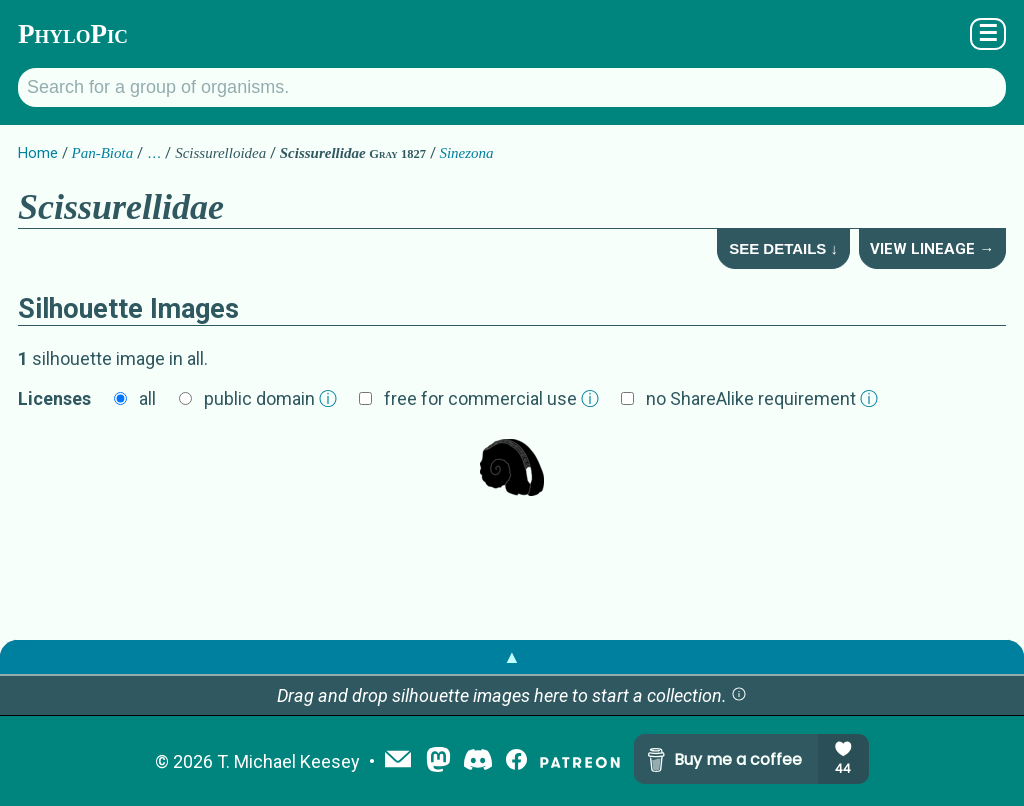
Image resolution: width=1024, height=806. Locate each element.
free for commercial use (491, 398)
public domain (270, 398)
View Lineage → (932, 249)
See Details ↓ (783, 248)
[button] (739, 695)
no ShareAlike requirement (762, 398)
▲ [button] (512, 656)
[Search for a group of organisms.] (512, 87)
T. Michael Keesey (288, 761)
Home (38, 153)
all (147, 398)
